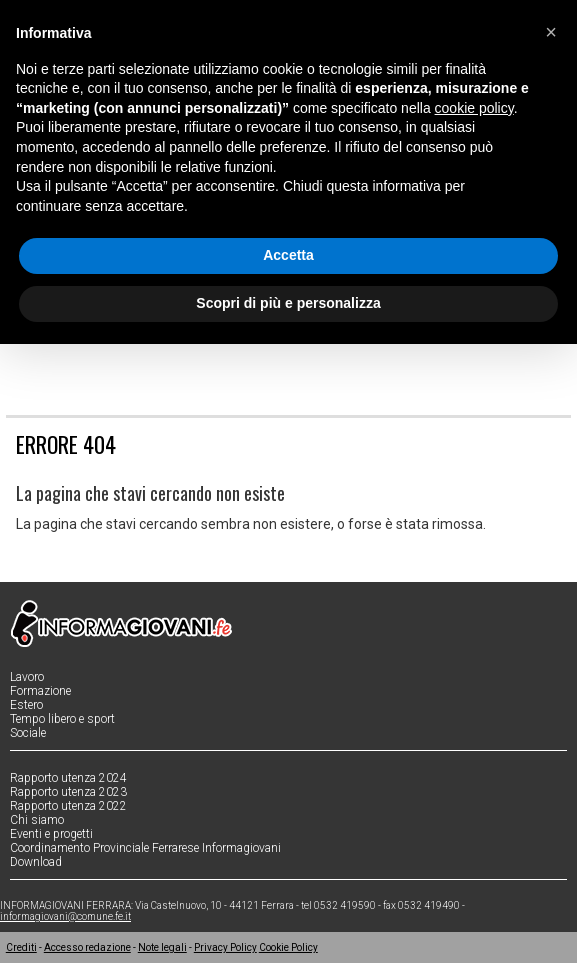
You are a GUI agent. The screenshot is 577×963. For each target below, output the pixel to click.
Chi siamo (37, 820)
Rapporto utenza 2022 (68, 806)
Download (36, 862)
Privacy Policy (225, 947)
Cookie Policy (288, 947)
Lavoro (27, 677)
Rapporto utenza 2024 (68, 778)
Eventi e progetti (51, 834)
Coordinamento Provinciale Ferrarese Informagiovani (145, 848)
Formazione (40, 691)
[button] (551, 32)
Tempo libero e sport (62, 719)
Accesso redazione (87, 947)
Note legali (162, 947)
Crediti (21, 947)
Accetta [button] (288, 255)
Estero (26, 705)
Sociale (28, 733)
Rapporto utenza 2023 (68, 792)
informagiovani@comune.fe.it (65, 916)
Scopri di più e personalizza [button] (288, 303)
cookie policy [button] (474, 108)
